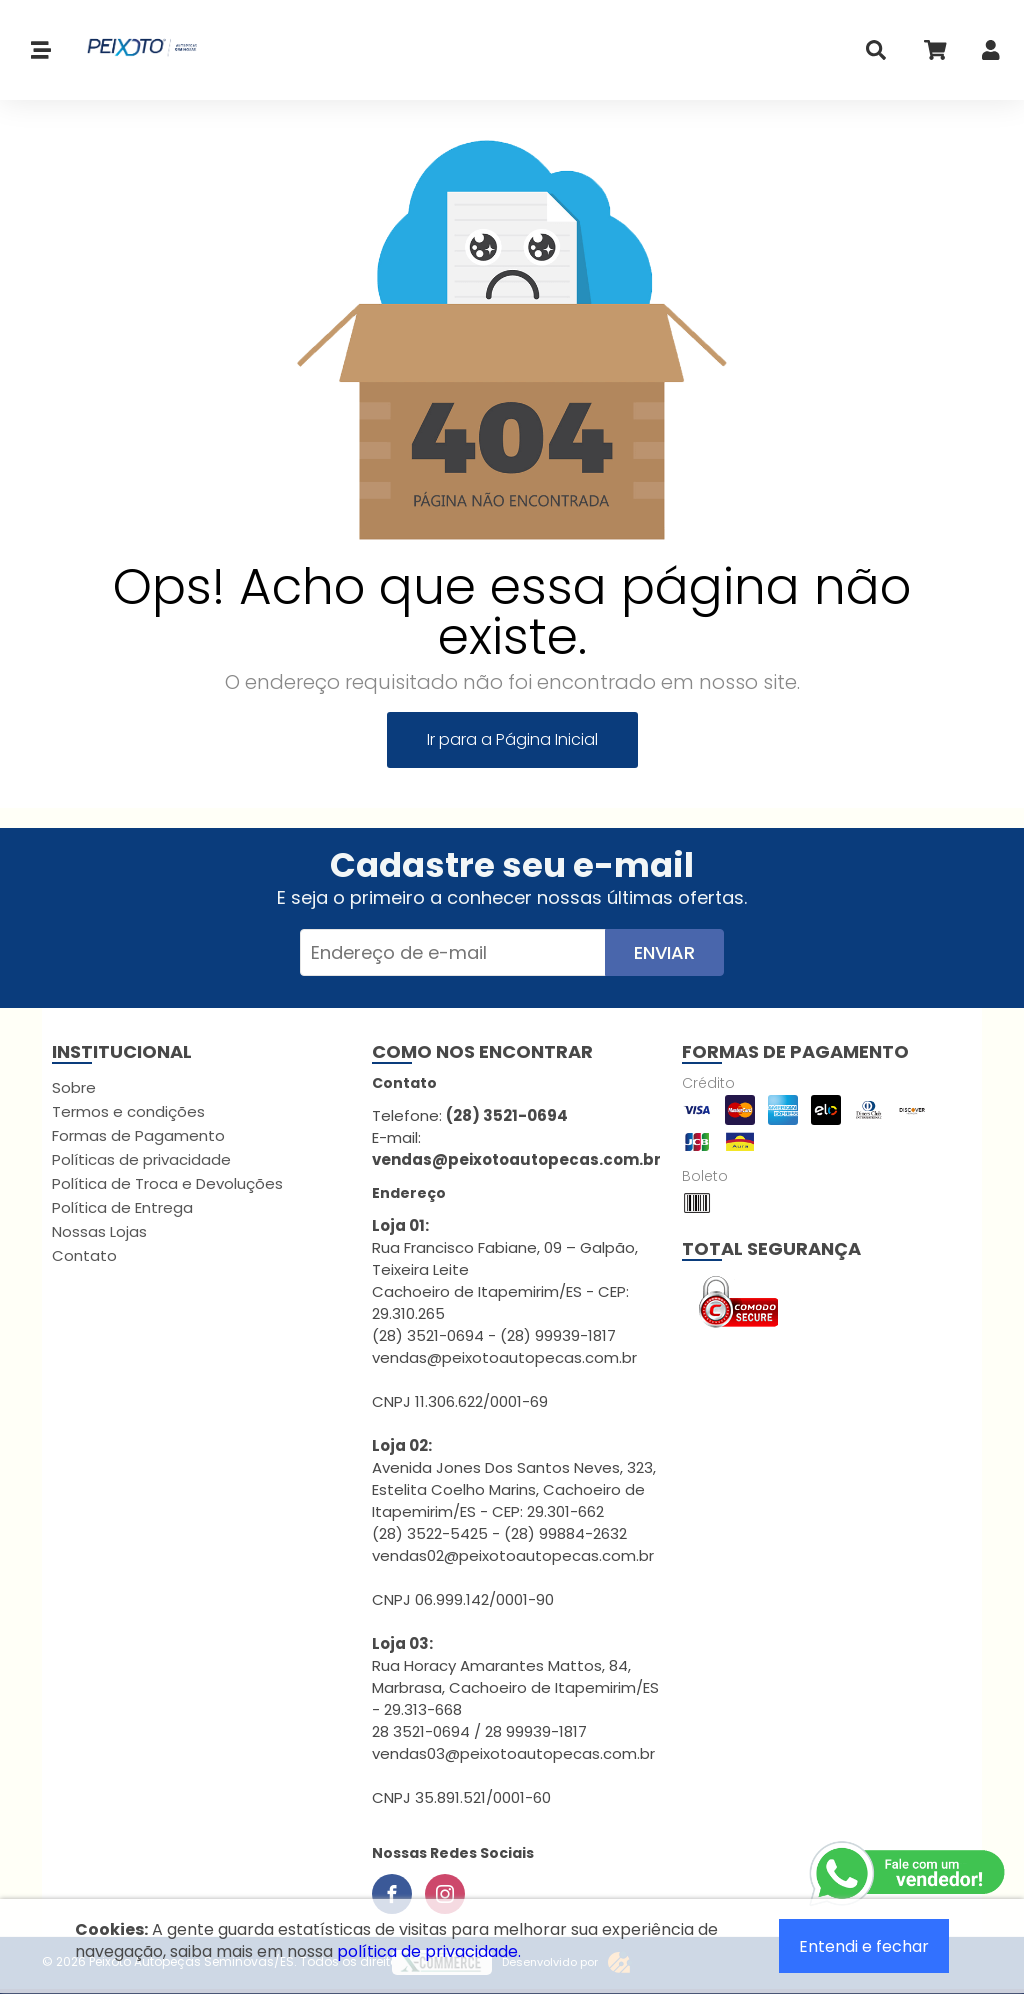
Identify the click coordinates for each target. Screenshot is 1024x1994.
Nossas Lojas (99, 1231)
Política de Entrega (122, 1207)
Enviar (664, 952)
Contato (84, 1255)
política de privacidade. (429, 1951)
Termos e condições (128, 1111)
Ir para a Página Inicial (512, 739)
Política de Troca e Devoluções (167, 1183)
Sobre (74, 1087)
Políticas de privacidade (141, 1159)
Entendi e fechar (864, 1946)
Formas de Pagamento (138, 1135)
